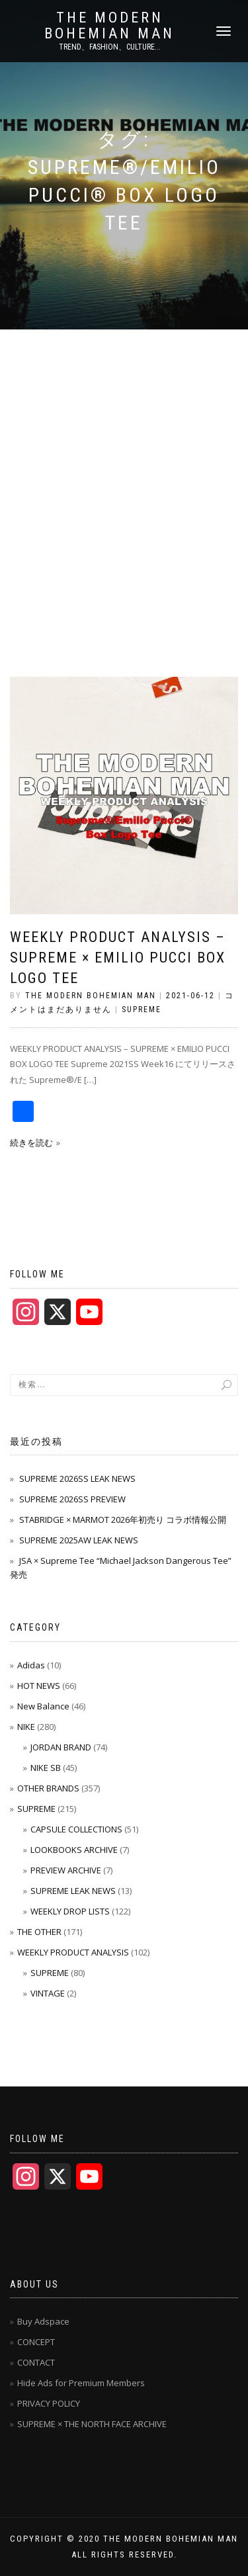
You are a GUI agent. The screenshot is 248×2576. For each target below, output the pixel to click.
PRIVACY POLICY (48, 2403)
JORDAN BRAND (60, 1747)
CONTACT (36, 2362)
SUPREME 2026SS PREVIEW (72, 1499)
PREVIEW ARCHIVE (65, 1870)
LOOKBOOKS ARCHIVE (74, 1850)
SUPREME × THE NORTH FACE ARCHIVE (92, 2424)
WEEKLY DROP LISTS (70, 1911)
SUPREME (141, 1009)
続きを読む (31, 1142)
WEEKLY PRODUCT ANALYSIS (73, 1952)
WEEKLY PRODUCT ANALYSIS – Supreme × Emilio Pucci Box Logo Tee (118, 957)
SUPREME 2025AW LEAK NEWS (78, 1540)
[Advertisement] (124, 460)
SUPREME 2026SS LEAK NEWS (77, 1478)
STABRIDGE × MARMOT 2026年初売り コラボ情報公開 (122, 1519)
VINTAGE (47, 1993)
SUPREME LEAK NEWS (73, 1891)
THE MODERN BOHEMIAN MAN (109, 26)
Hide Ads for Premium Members (81, 2383)
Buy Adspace (43, 2321)
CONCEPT (36, 2342)
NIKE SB (45, 1768)
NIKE (26, 1727)
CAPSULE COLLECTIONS (76, 1829)
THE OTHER (39, 1932)
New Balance (43, 1706)
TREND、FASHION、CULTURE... (110, 47)
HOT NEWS (38, 1686)
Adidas (31, 1665)
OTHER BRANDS (48, 1788)
